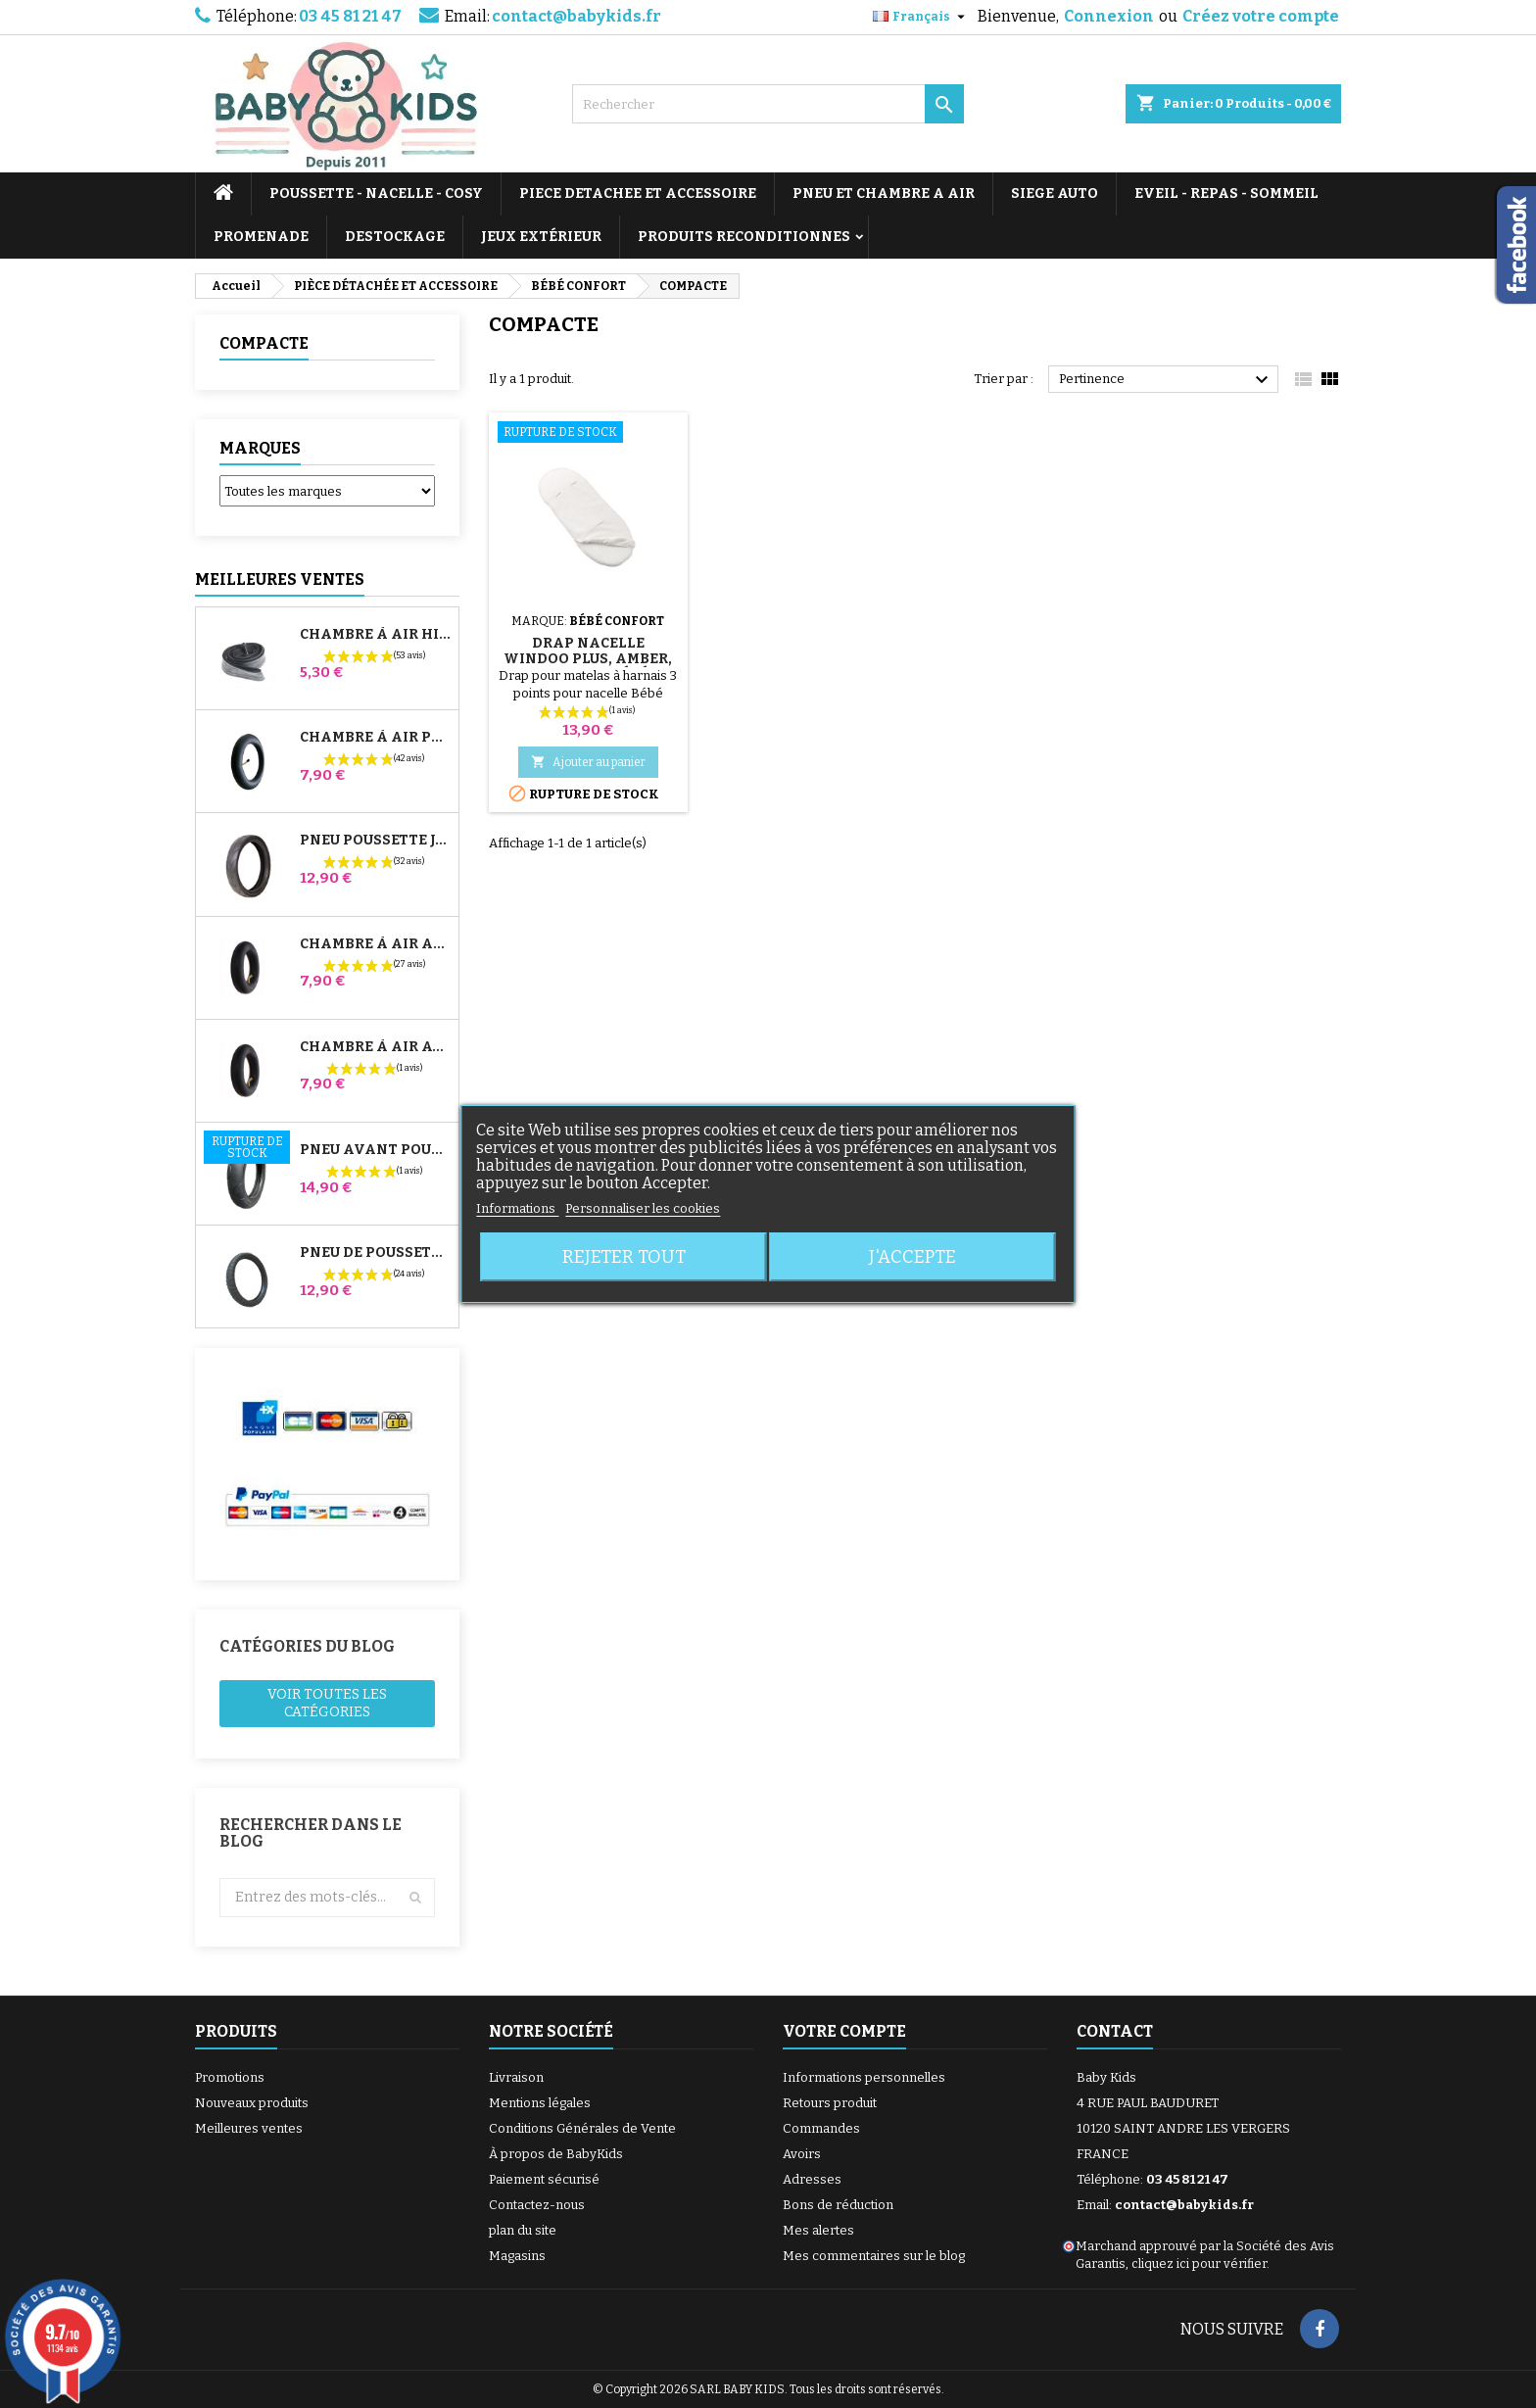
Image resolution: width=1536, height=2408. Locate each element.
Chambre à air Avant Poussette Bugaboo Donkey (375, 1047)
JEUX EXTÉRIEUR (541, 236)
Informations (517, 1208)
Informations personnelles (864, 2077)
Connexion (1109, 16)
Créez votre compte (1260, 16)
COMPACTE (264, 343)
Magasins (517, 2255)
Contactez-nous (537, 2204)
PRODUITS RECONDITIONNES (744, 236)
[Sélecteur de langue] (921, 16)
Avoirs (802, 2153)
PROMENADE (261, 236)
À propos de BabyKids (556, 2153)
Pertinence (1166, 380)
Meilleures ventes (249, 2128)
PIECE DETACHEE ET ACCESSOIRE (637, 193)
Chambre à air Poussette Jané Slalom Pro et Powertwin (375, 738)
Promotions (229, 2077)
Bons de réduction (838, 2204)
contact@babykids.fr (576, 16)
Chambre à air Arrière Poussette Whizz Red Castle (375, 944)
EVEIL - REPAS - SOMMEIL (1226, 193)
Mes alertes (818, 2230)
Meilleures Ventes (279, 579)
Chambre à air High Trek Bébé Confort (375, 635)
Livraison (516, 2077)
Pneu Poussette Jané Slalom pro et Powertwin (375, 840)
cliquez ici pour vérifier (1199, 2263)
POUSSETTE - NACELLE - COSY (376, 193)
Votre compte (844, 2031)
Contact (1115, 2031)
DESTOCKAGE (395, 236)
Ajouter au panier (588, 761)
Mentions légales (540, 2102)
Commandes (821, 2128)
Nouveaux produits (252, 2102)
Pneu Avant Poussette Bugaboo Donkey (375, 1150)
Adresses (812, 2179)
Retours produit (830, 2102)
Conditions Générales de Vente (582, 2128)
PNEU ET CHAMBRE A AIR (883, 193)
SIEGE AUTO (1054, 193)
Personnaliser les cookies (642, 1208)
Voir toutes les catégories (327, 1703)
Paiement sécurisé (544, 2179)
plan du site (522, 2230)
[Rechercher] (768, 103)
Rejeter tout (624, 1257)
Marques (260, 448)
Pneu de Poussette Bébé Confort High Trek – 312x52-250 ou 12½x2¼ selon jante (375, 1253)
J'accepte (912, 1257)
